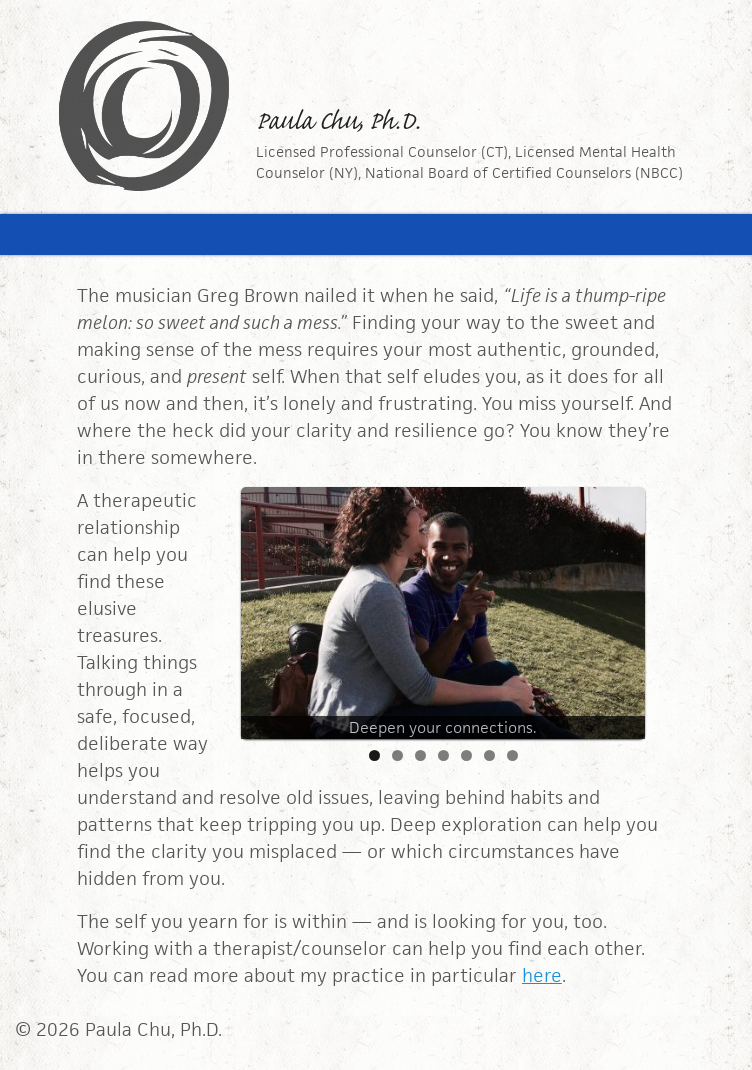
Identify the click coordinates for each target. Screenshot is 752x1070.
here (542, 975)
